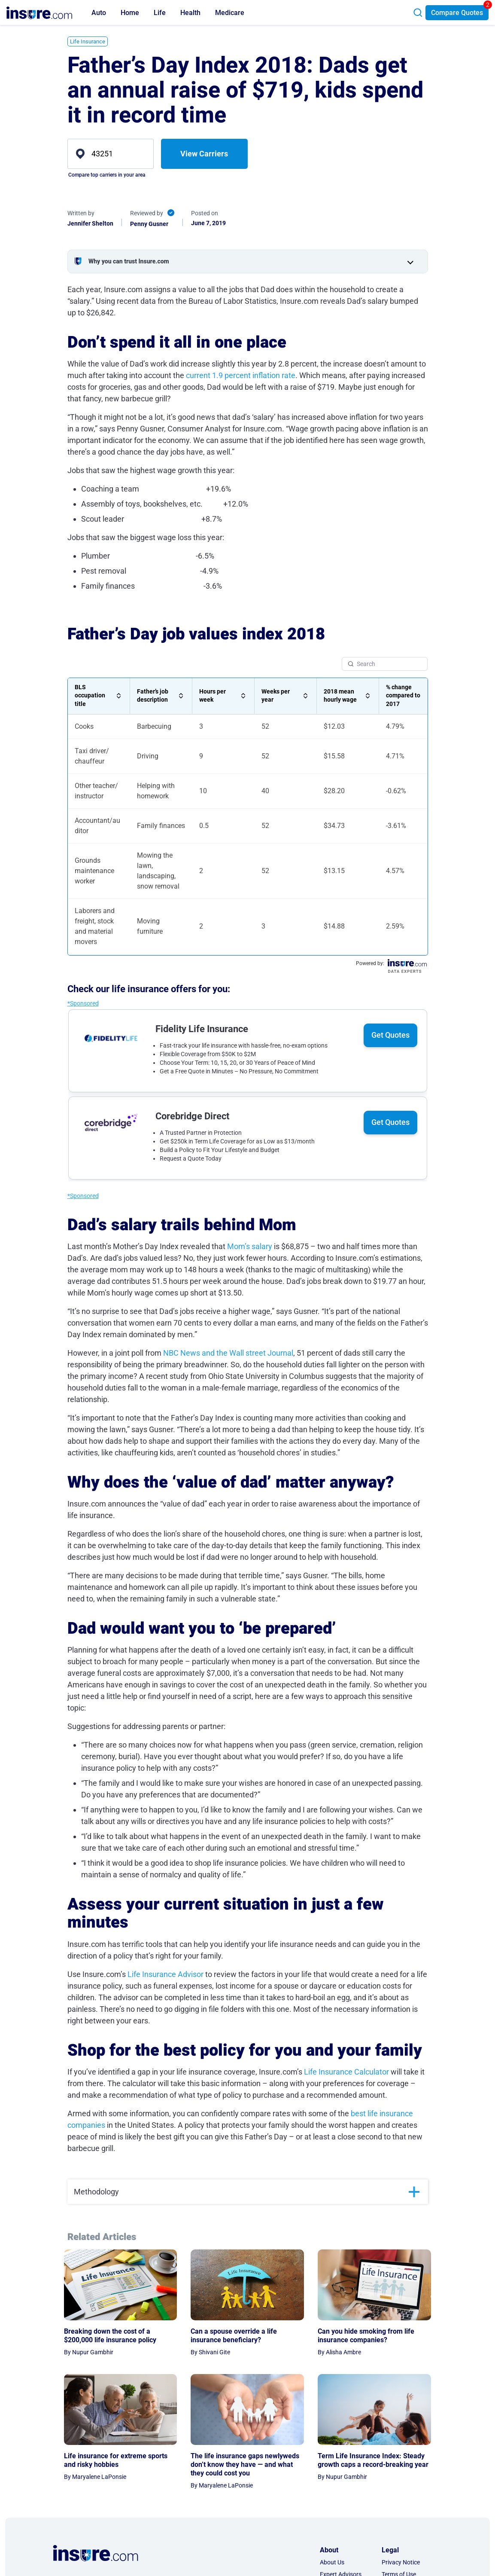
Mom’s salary (249, 1246)
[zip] (110, 154)
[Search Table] (385, 664)
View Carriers (204, 153)
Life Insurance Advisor (165, 1974)
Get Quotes (390, 1034)
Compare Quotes (457, 13)
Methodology (96, 2191)
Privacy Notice (401, 2562)
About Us (332, 2562)
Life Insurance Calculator (346, 2071)
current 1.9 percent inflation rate (240, 375)
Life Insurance (87, 41)
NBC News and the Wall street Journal (228, 1352)
